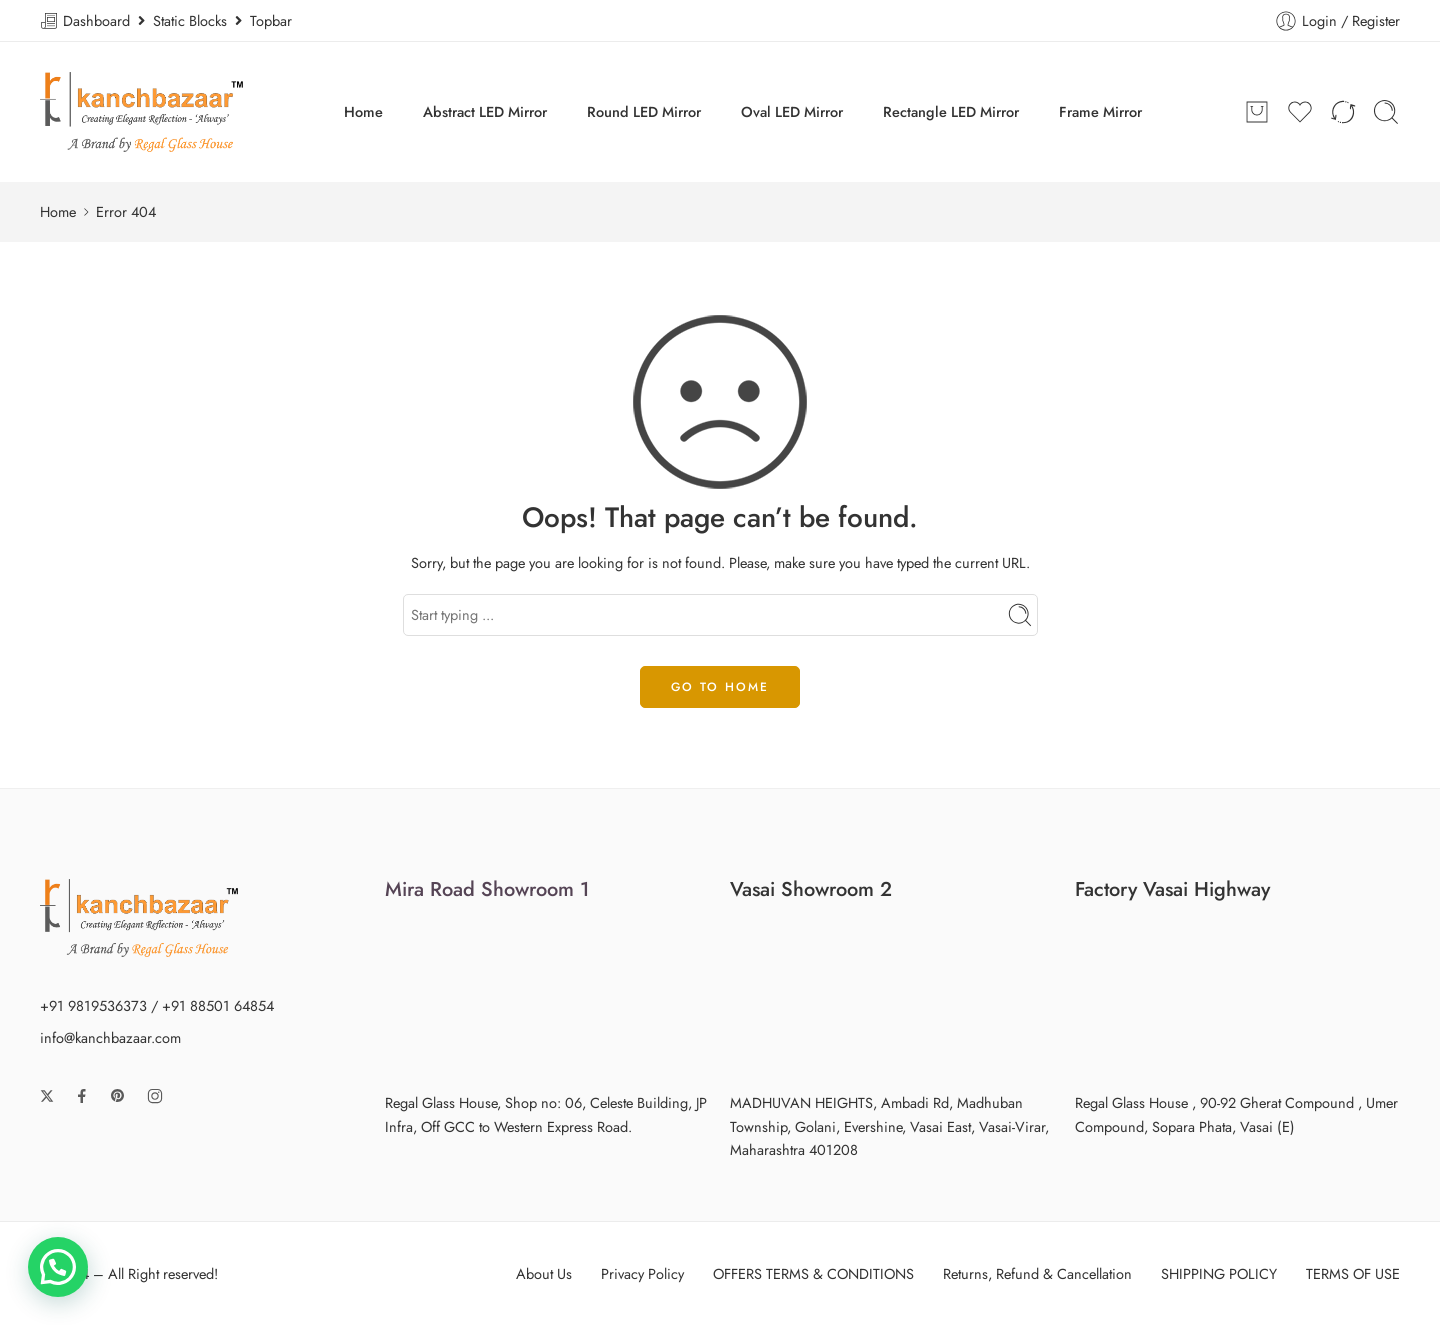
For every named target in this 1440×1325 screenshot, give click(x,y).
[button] (58, 1267)
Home (363, 111)
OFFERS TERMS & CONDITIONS (813, 1273)
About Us (544, 1273)
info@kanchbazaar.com (110, 1037)
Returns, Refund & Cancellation (1037, 1273)
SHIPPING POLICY (1219, 1273)
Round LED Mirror (644, 111)
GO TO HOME (720, 687)
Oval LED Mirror (792, 111)
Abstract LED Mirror (485, 111)
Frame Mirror (1100, 111)
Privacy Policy (642, 1273)
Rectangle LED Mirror (951, 111)
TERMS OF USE (1353, 1273)
